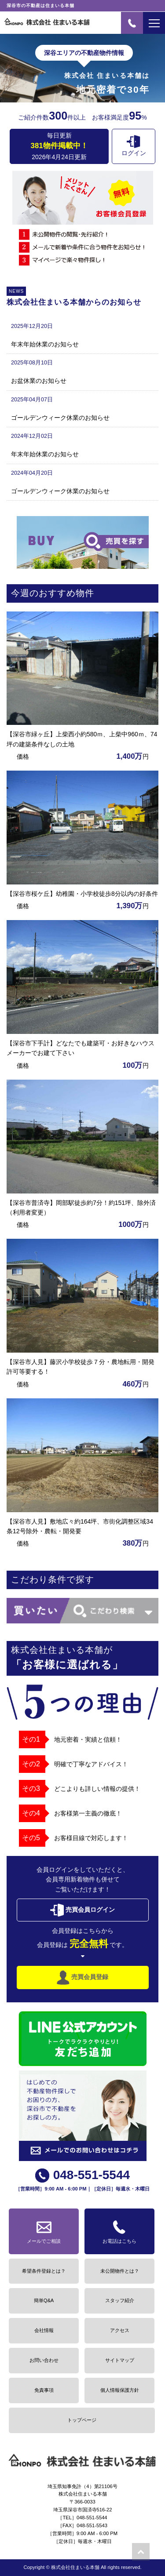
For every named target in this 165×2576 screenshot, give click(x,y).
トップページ (81, 2420)
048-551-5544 (82, 2175)
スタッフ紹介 (119, 2300)
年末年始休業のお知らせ (45, 344)
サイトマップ (119, 2360)
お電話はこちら (119, 2230)
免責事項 (44, 2390)
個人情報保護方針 (119, 2390)
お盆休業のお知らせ (38, 380)
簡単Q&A (44, 2300)
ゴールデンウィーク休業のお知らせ (60, 417)
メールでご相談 (44, 2230)
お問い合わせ (44, 2360)
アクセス (119, 2330)
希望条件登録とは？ (44, 2271)
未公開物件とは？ (119, 2271)
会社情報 (44, 2330)
